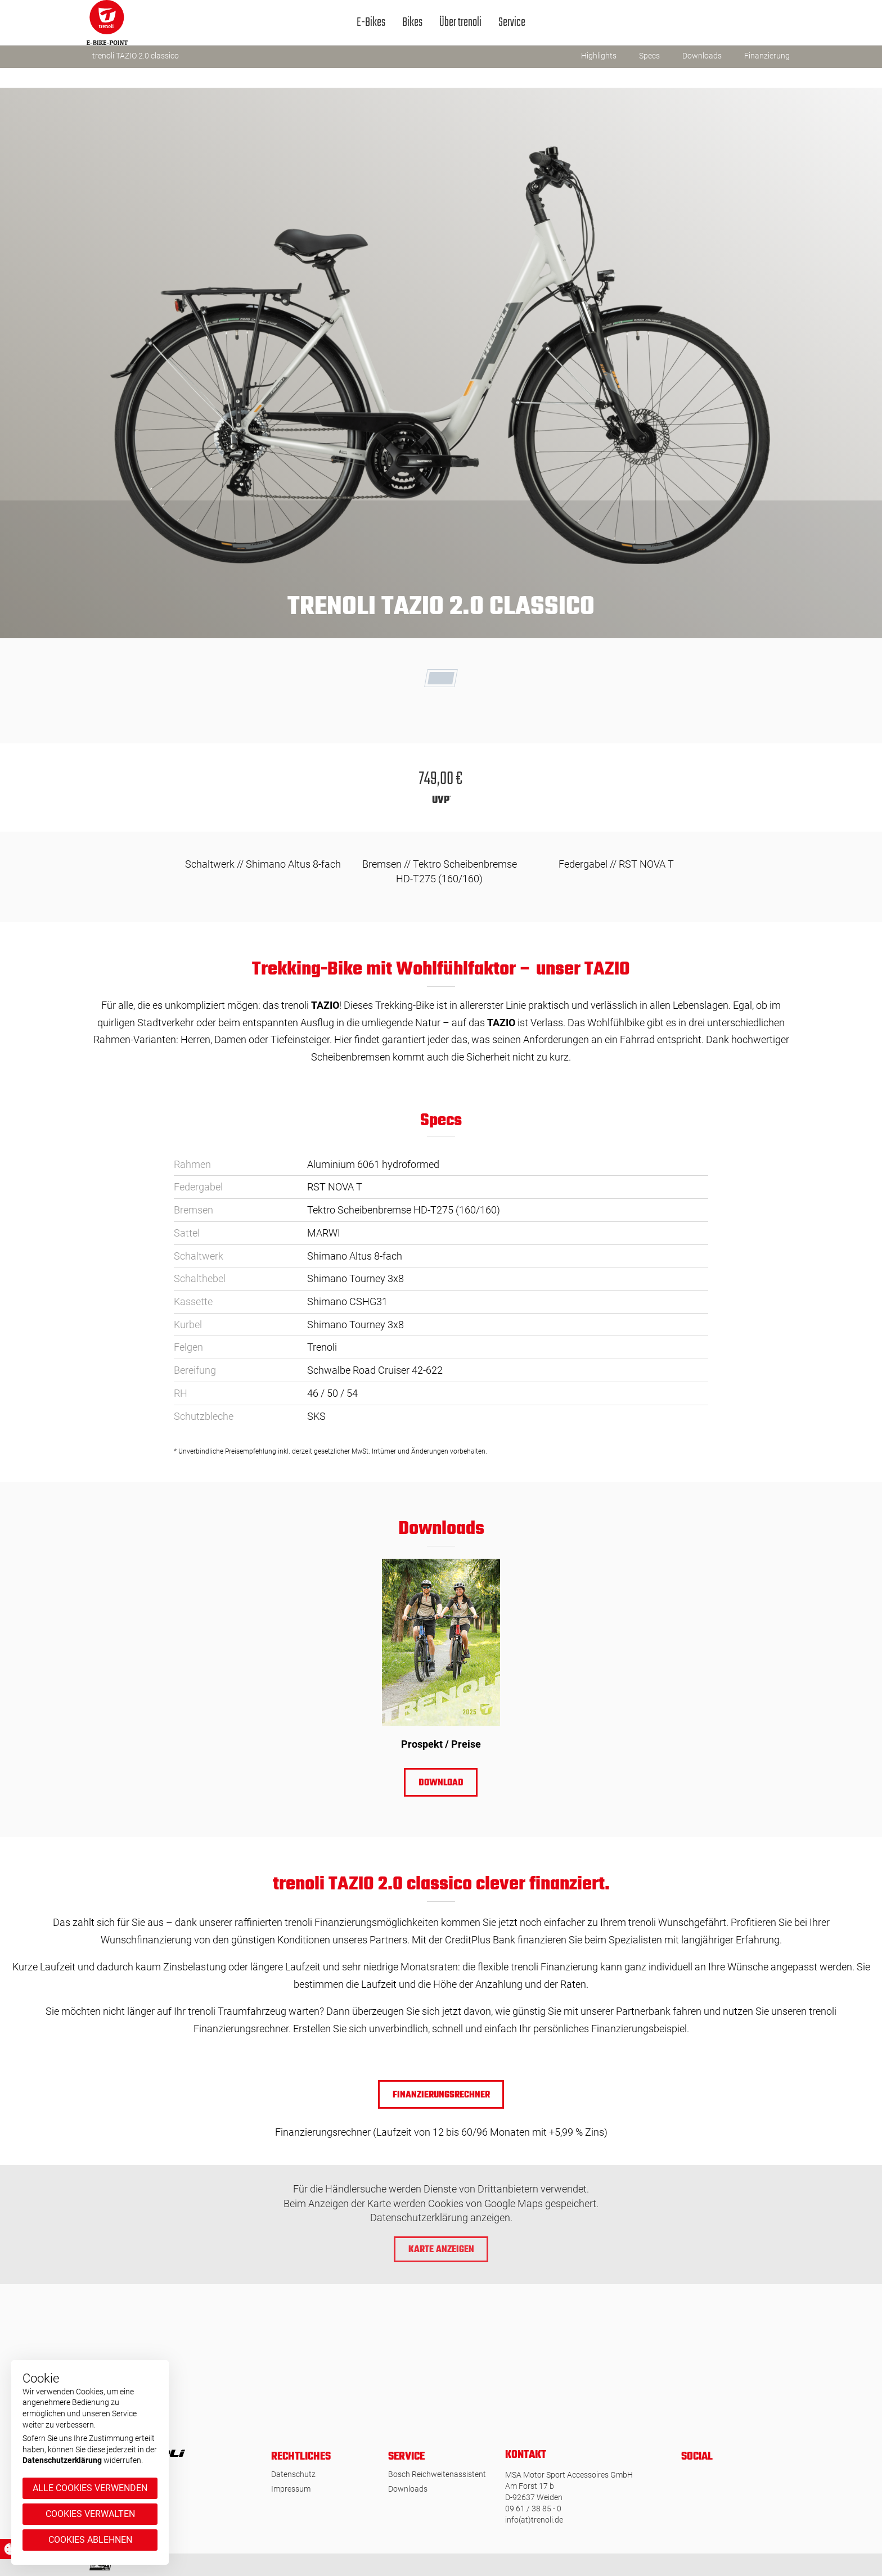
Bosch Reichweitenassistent (437, 2474)
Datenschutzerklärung (62, 2460)
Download (441, 1783)
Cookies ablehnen (90, 2539)
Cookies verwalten (90, 2514)
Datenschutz (293, 2474)
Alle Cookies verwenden (90, 2488)
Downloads (408, 2488)
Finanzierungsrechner (441, 2095)
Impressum (290, 2488)
